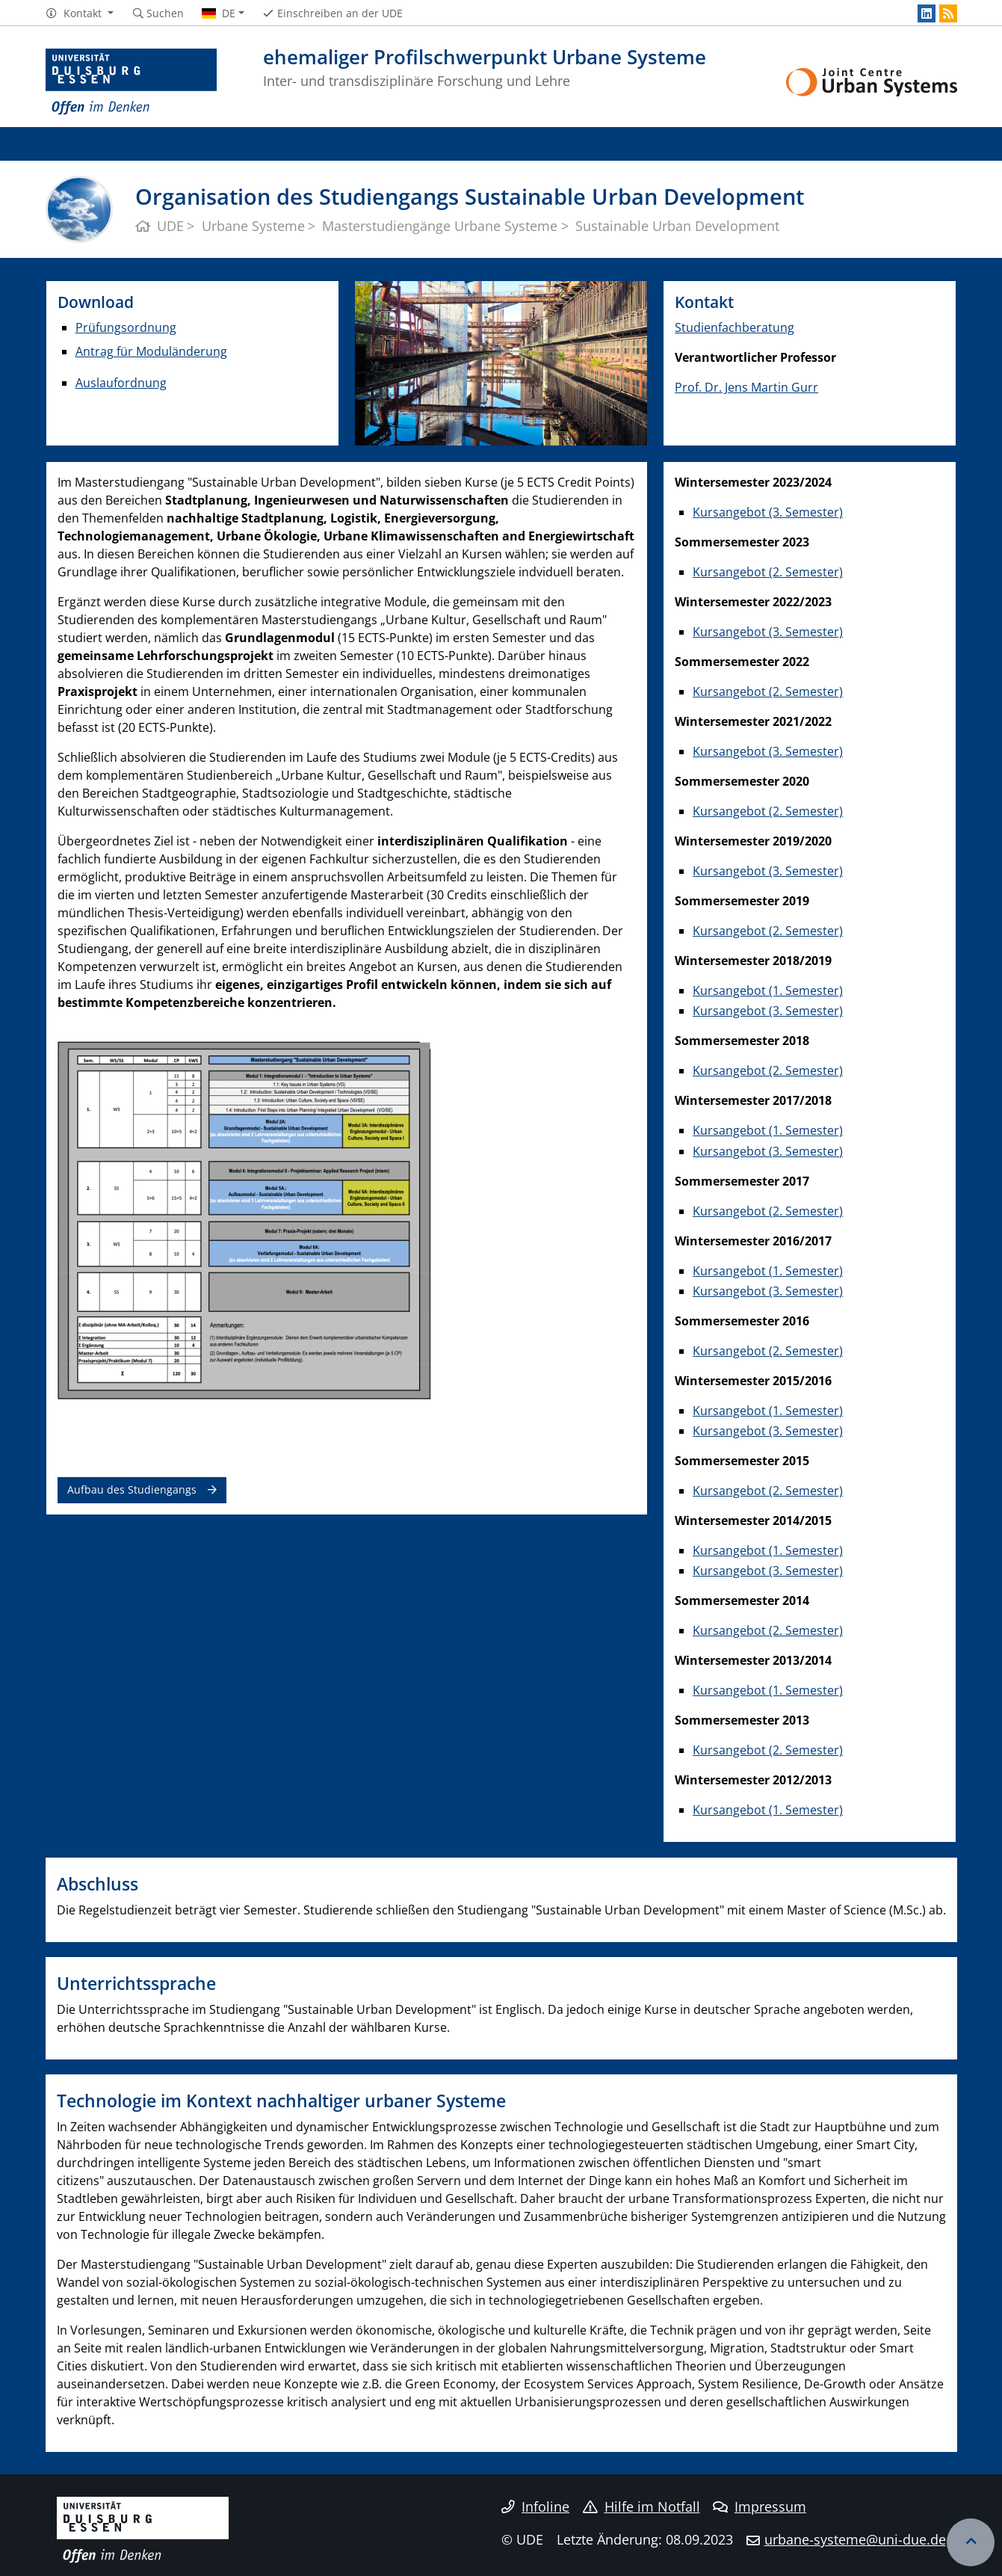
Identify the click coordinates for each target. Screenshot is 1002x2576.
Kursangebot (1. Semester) (768, 990)
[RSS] (948, 13)
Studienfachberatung (734, 327)
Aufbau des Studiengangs (132, 1489)
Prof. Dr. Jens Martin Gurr (746, 387)
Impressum (759, 2506)
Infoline (535, 2506)
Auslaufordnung (121, 383)
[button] (80, 13)
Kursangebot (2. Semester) (768, 572)
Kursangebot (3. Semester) (768, 512)
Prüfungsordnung (125, 327)
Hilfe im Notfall (641, 2506)
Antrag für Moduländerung (151, 351)
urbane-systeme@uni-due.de (855, 2539)
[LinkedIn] (926, 13)
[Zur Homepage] (131, 82)
